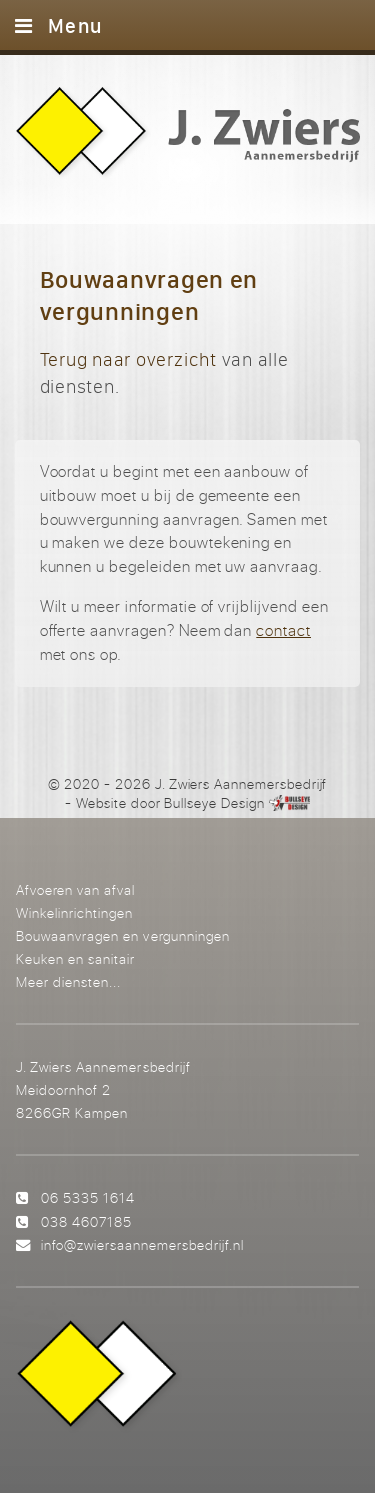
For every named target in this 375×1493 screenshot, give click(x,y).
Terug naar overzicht (128, 359)
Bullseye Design (214, 803)
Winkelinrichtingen (74, 912)
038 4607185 (86, 1221)
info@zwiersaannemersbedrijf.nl (142, 1244)
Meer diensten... (68, 981)
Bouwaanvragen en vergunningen (122, 935)
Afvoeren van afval (75, 889)
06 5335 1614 (88, 1197)
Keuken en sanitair (75, 958)
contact (283, 630)
